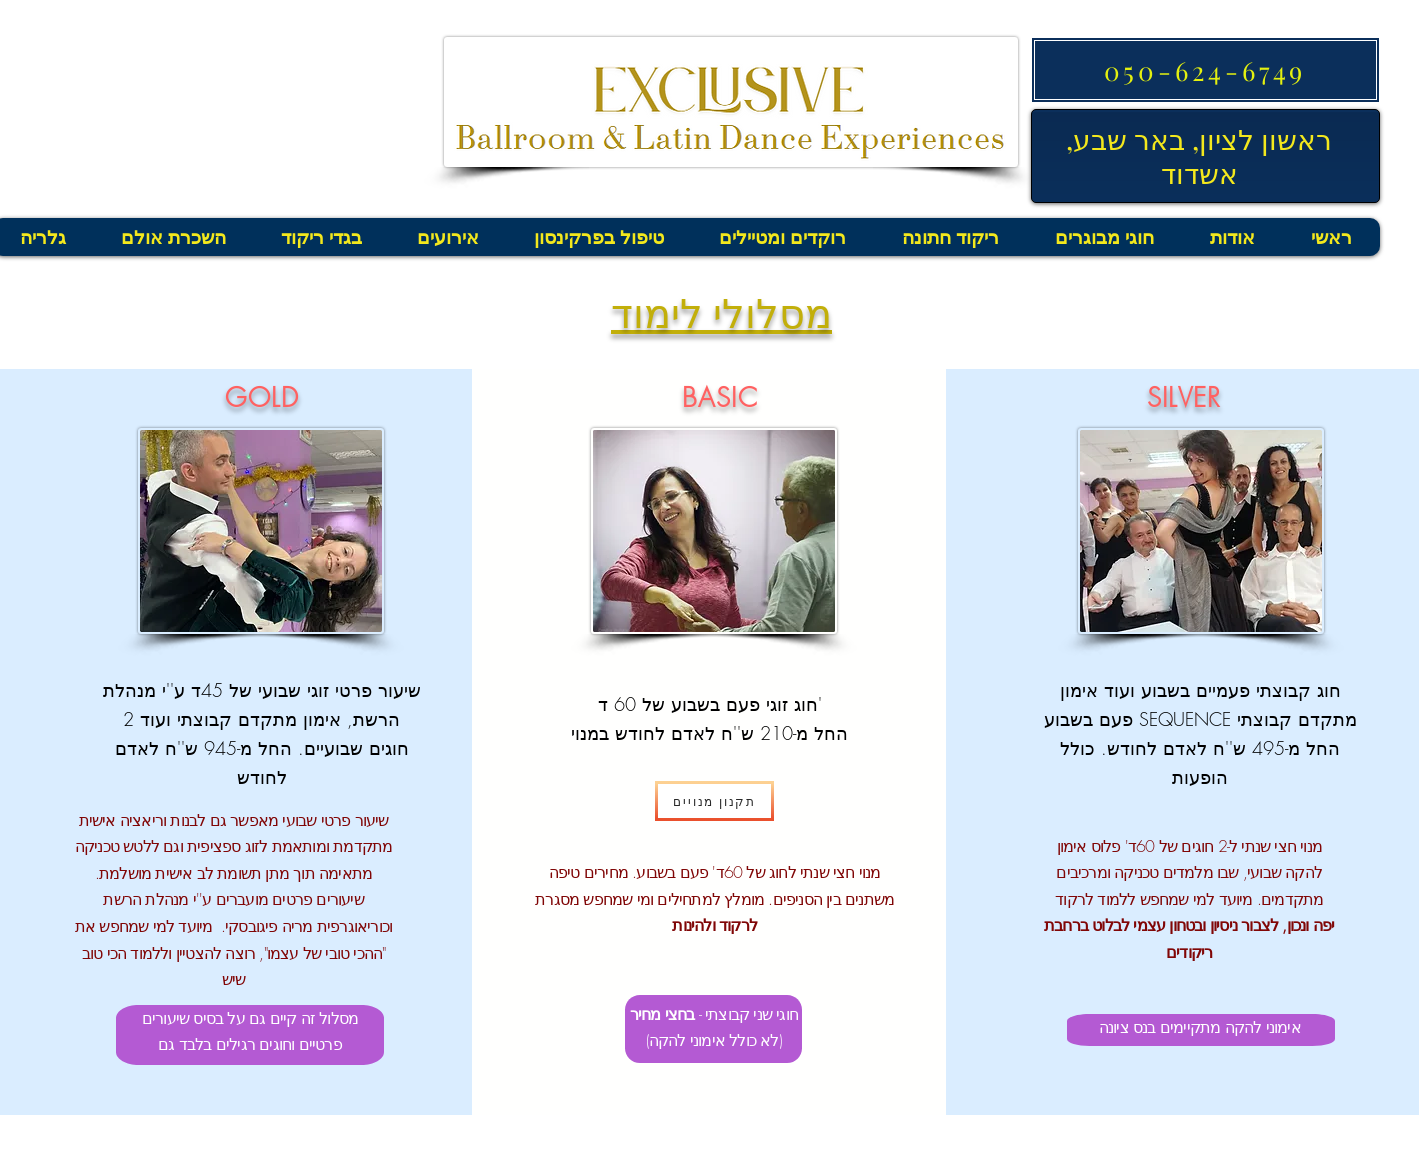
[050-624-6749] (1205, 70)
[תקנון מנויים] (714, 801)
